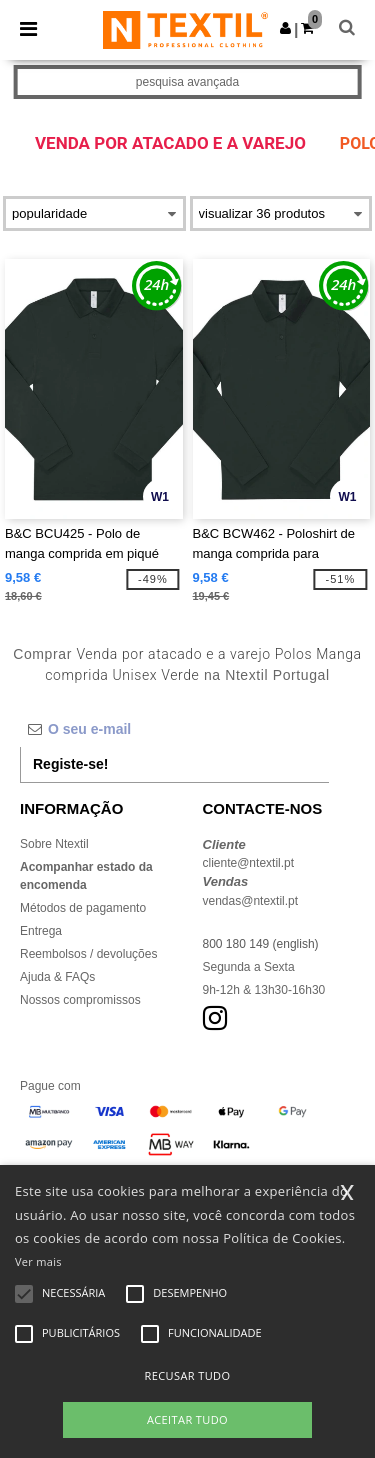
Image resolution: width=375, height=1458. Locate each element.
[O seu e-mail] (174, 729)
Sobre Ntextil (54, 844)
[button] (285, 28)
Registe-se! (70, 764)
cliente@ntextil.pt (249, 863)
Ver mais (38, 1261)
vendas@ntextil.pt (251, 901)
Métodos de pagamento (83, 908)
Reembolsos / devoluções (88, 954)
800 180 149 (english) (261, 944)
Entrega (41, 931)
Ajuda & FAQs (57, 977)
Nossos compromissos (80, 1000)
